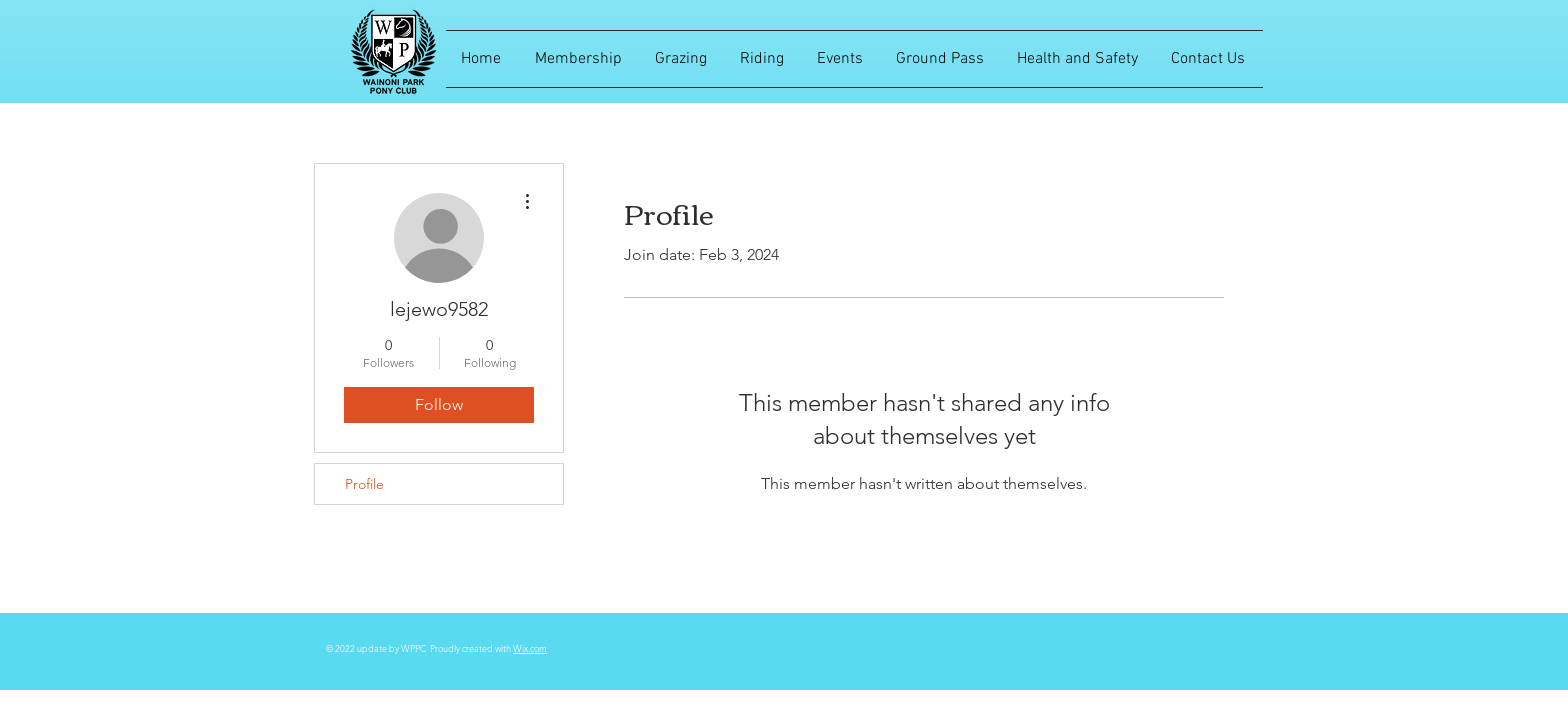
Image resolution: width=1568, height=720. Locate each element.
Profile (364, 484)
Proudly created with (471, 648)
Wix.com (530, 648)
